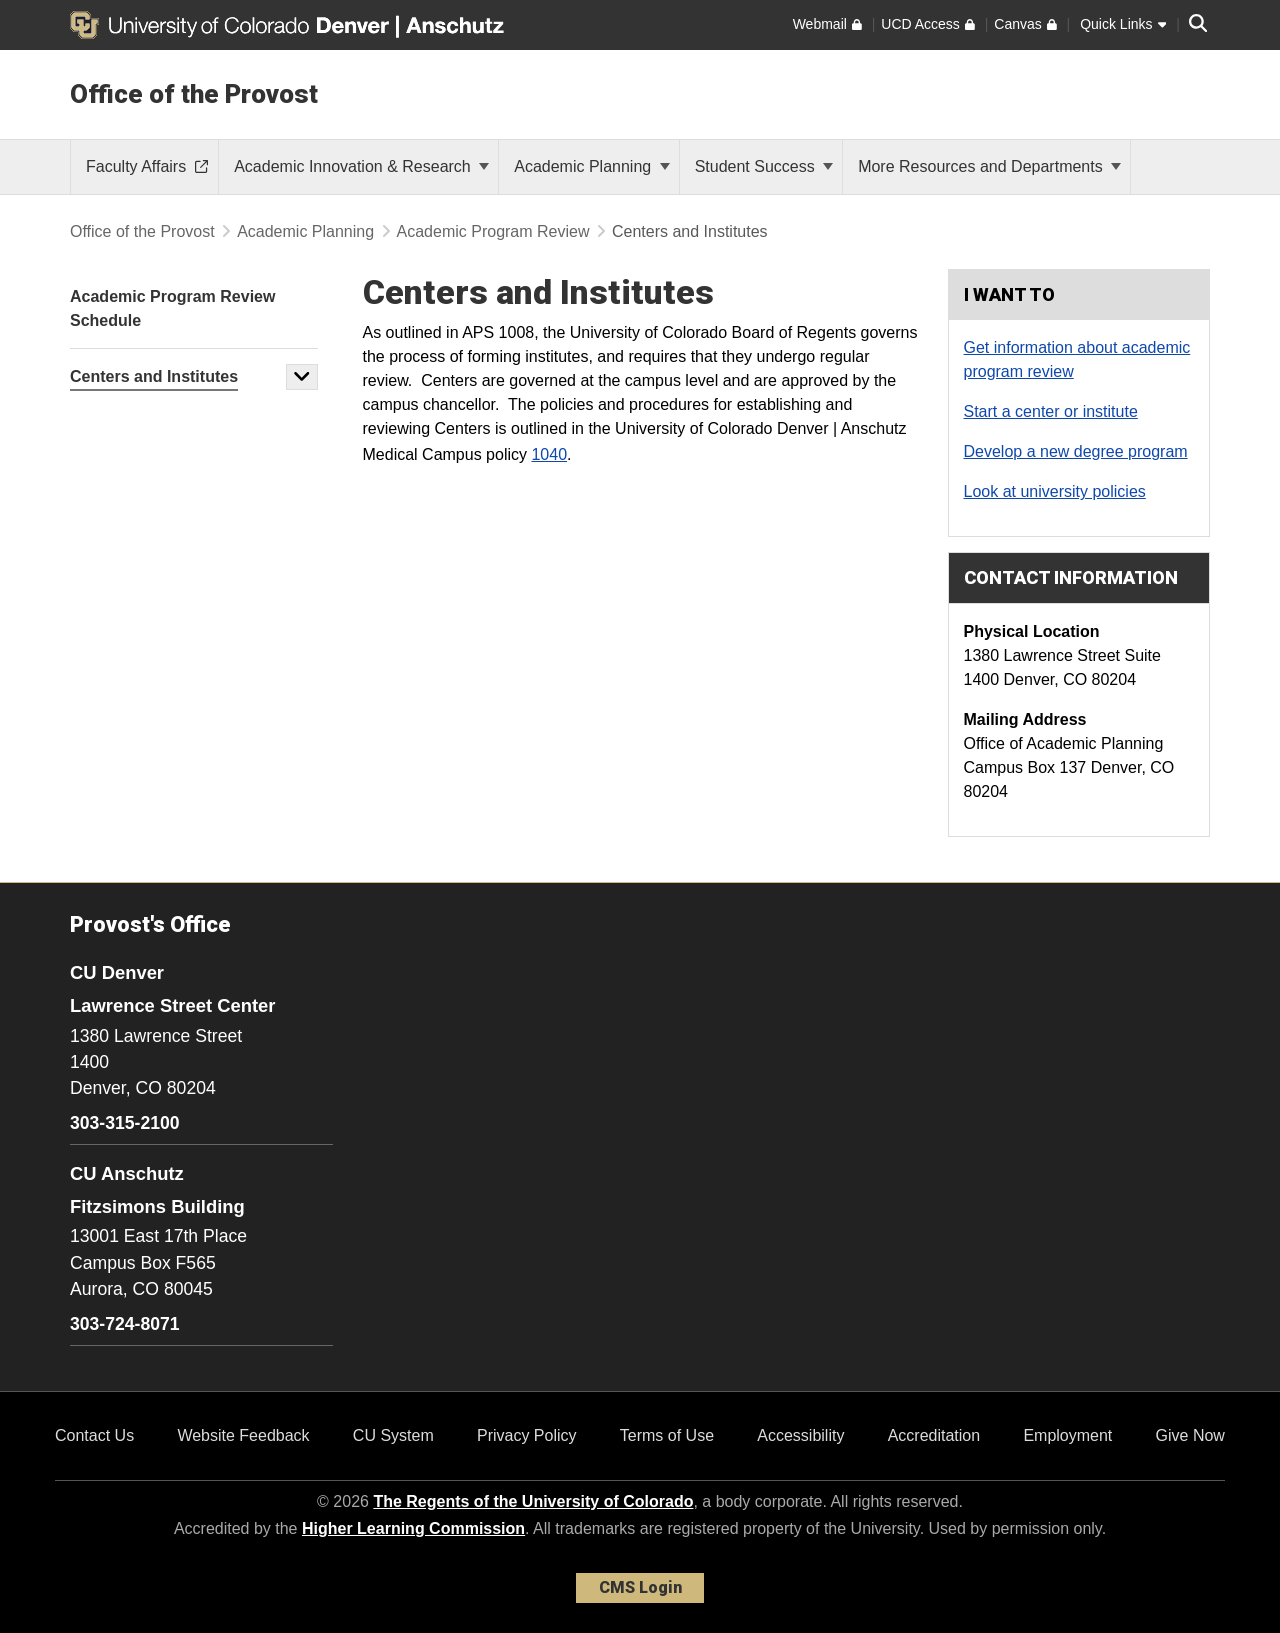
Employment (1067, 1435)
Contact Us (94, 1435)
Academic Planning (591, 166)
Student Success (764, 166)
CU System (393, 1435)
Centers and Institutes (154, 376)
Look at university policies (1055, 491)
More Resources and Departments (989, 166)
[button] (302, 377)
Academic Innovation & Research (361, 166)
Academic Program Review (493, 231)
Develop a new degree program (1076, 451)
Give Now (1190, 1435)
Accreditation (934, 1435)
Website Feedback (243, 1435)
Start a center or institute (1051, 411)
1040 (549, 454)
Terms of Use (667, 1435)
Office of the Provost (194, 94)
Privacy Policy (527, 1435)
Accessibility (800, 1435)
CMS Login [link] (640, 1587)
